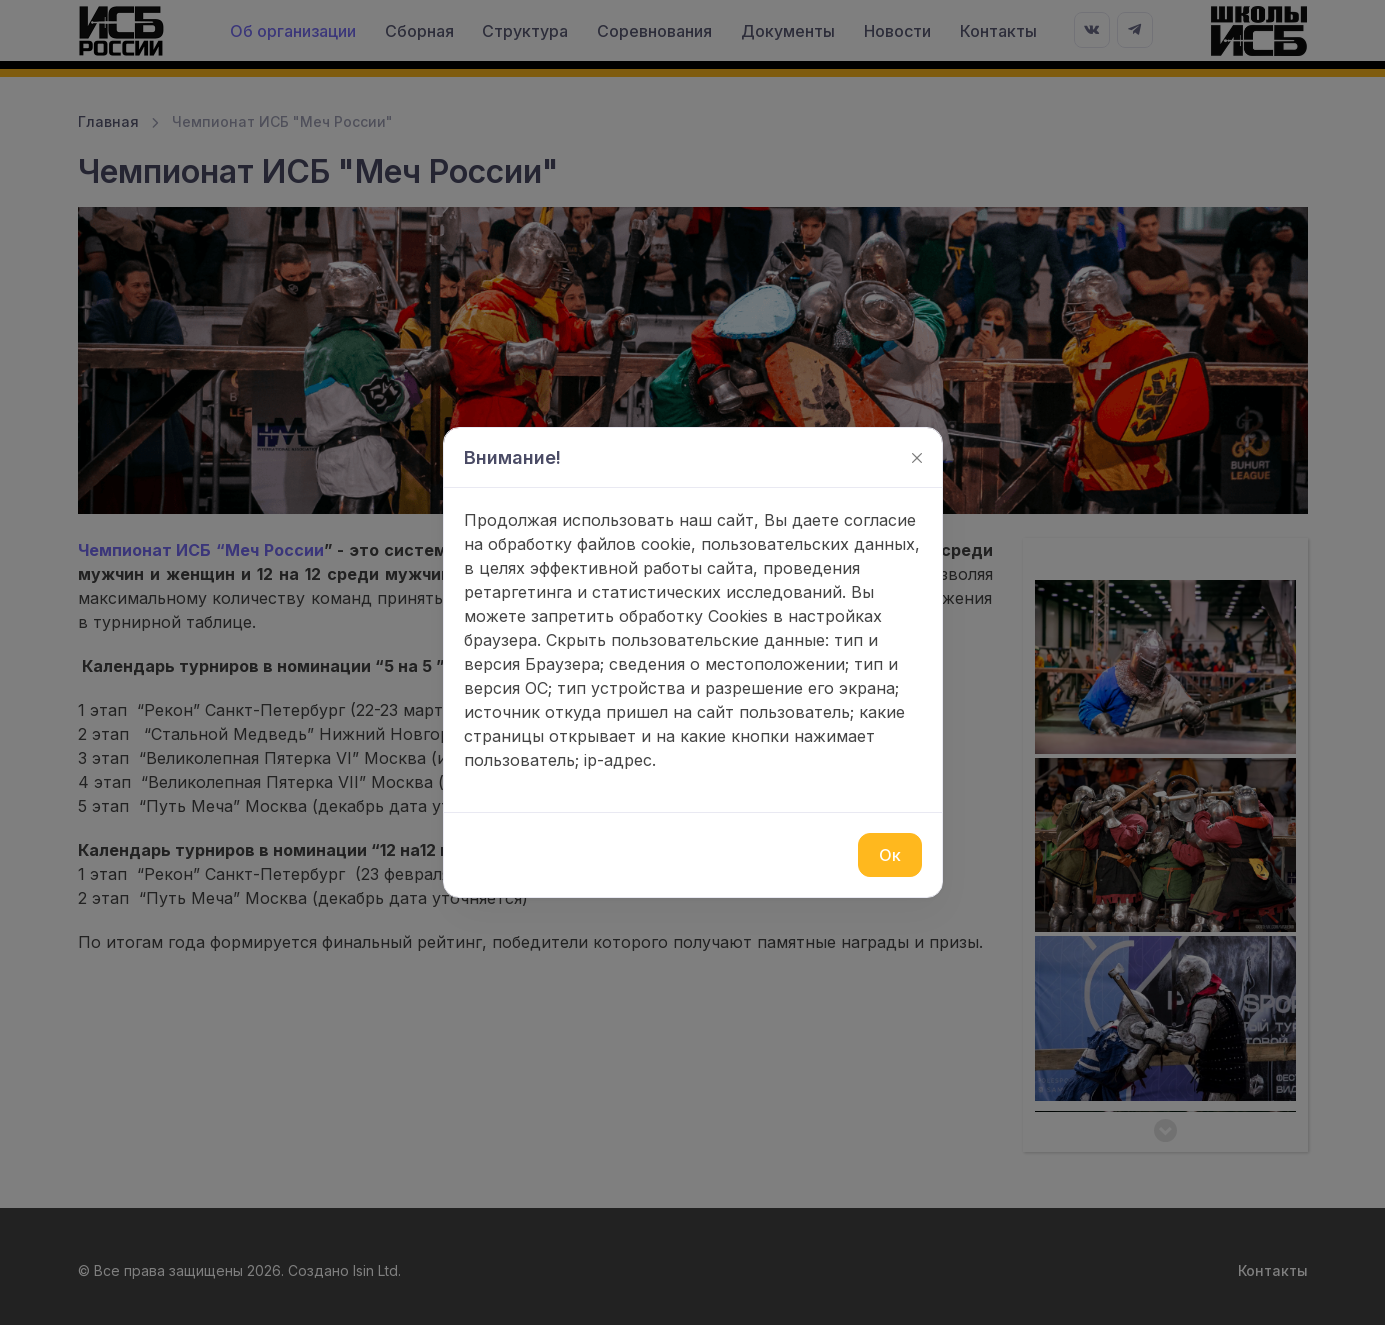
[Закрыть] (917, 458)
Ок (890, 855)
